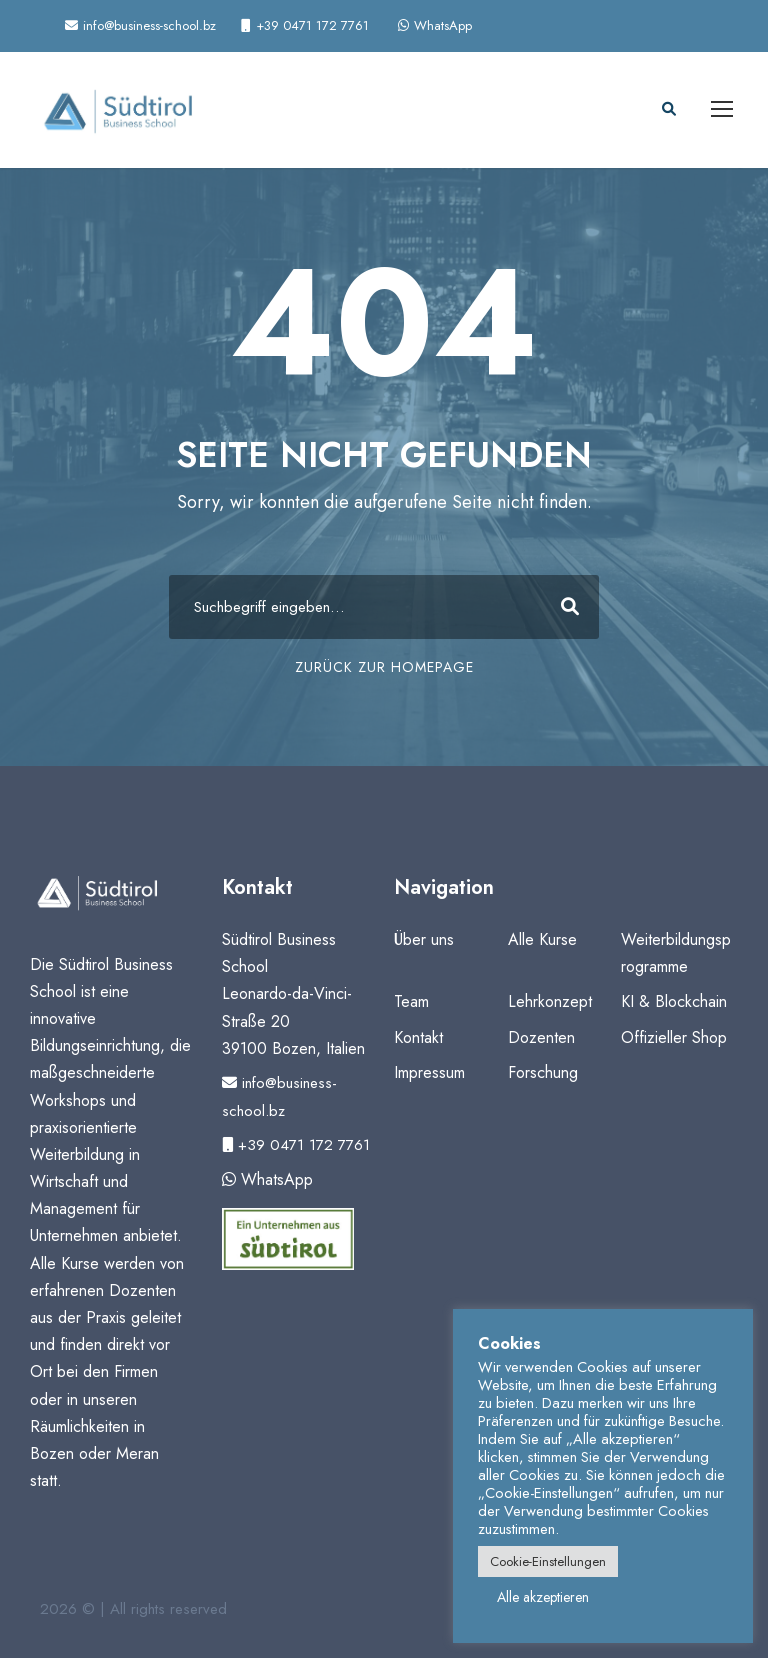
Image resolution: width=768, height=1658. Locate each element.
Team (411, 1001)
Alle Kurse (542, 939)
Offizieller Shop (674, 1037)
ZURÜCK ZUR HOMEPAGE (384, 667)
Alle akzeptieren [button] (543, 1597)
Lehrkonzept (550, 1001)
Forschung (543, 1072)
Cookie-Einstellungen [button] (548, 1561)
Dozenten (541, 1037)
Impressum (429, 1072)
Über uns (424, 939)
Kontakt (418, 1037)
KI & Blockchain (674, 1001)
